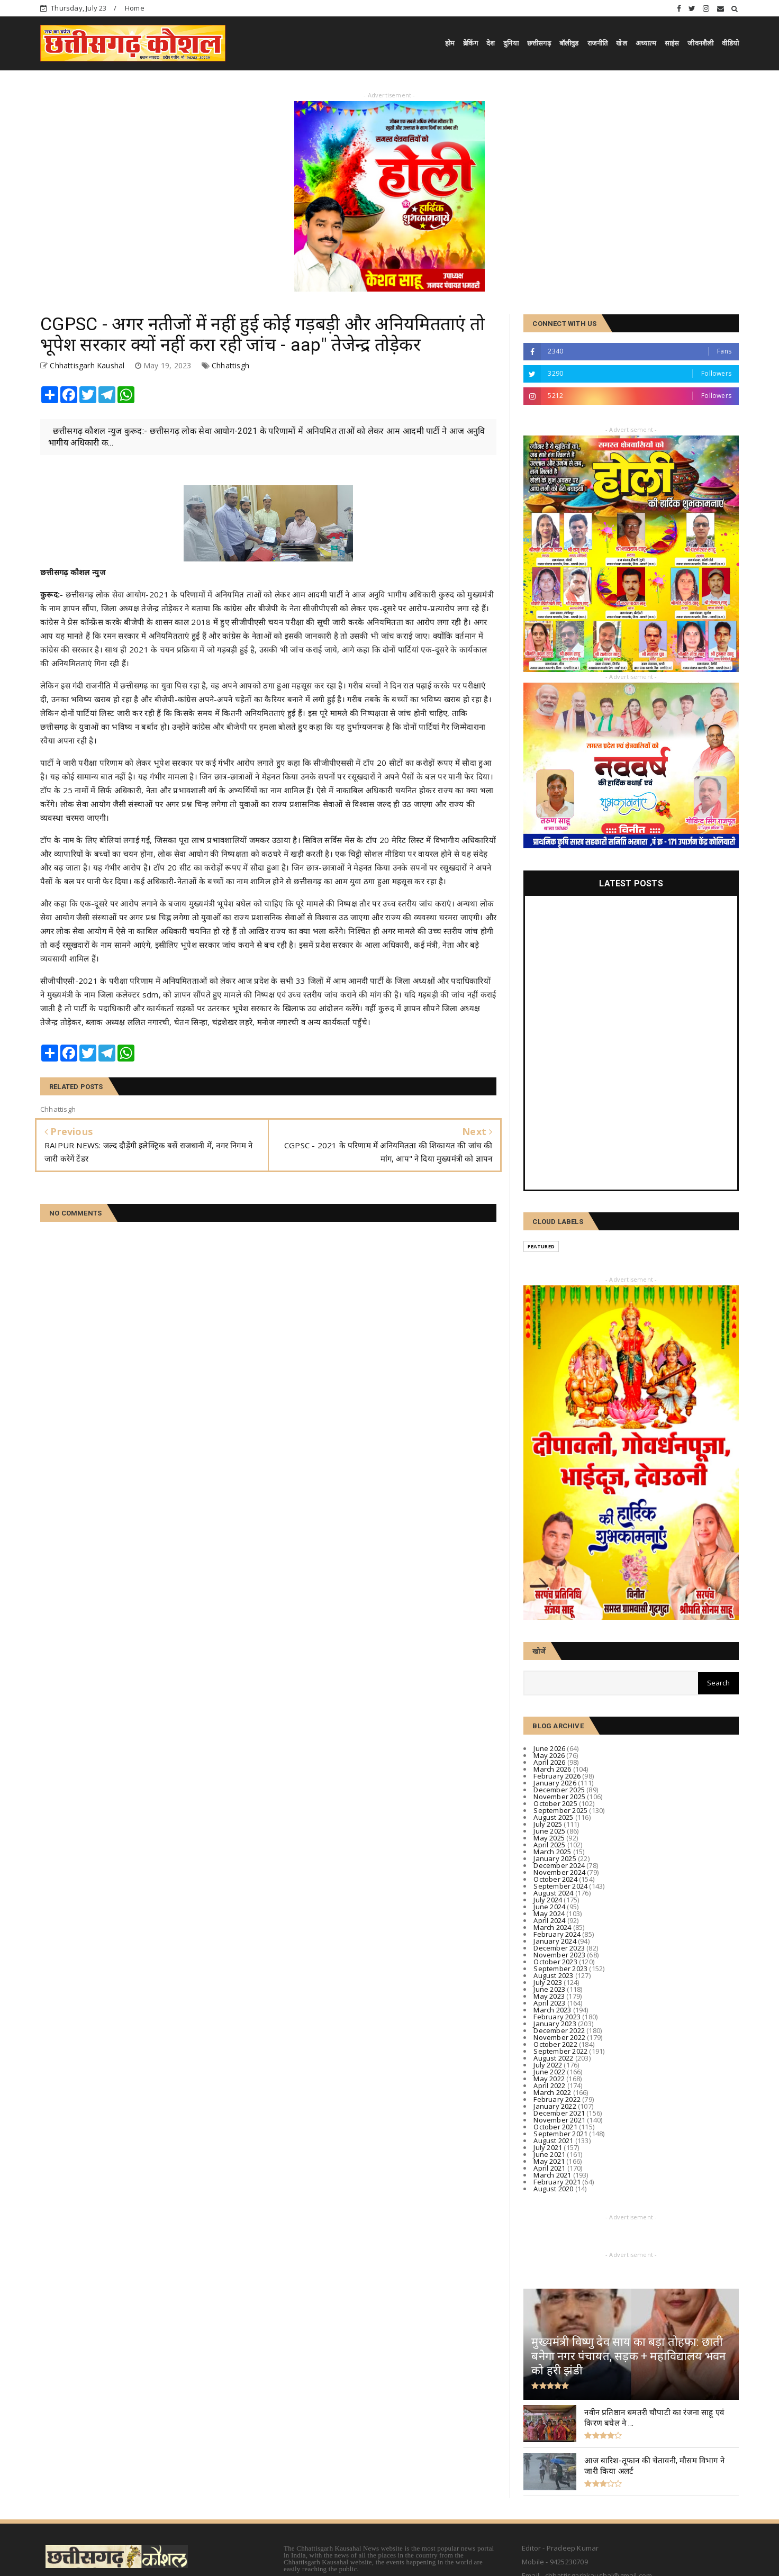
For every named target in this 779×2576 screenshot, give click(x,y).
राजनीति (597, 43)
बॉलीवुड (569, 43)
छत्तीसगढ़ (539, 43)
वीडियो (730, 43)
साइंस (672, 43)
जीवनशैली (700, 43)
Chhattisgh (230, 365)
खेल (621, 43)
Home (134, 8)
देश (490, 43)
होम (450, 43)
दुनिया (511, 43)
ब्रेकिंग (470, 43)
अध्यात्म (646, 43)
